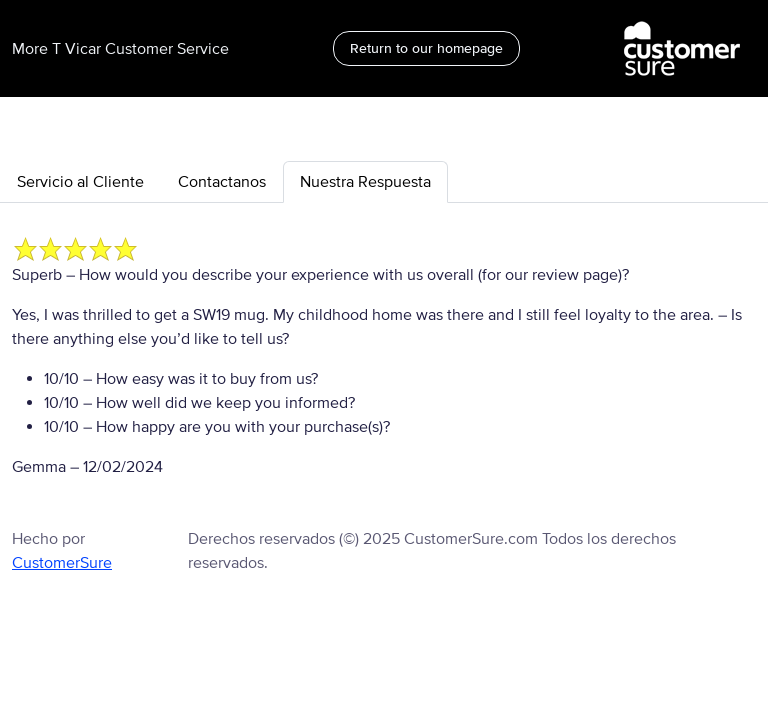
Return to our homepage (426, 48)
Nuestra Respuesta (365, 182)
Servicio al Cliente (80, 182)
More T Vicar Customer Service (120, 49)
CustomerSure (62, 563)
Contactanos (222, 182)
